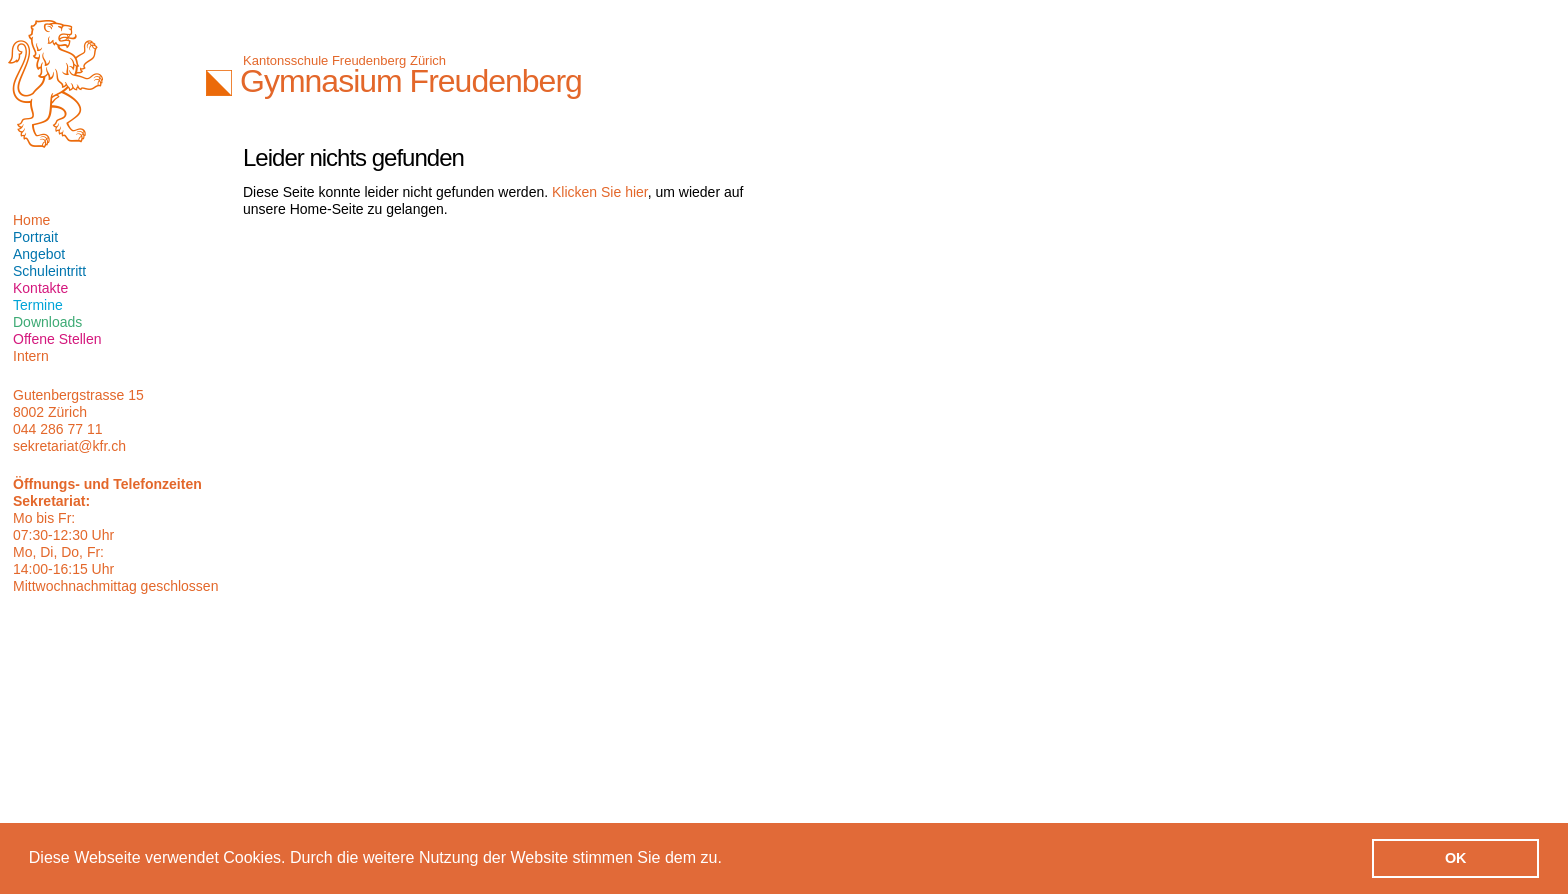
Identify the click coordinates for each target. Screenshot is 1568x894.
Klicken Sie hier (600, 192)
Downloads (47, 322)
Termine (38, 305)
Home (31, 220)
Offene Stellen (57, 339)
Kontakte (40, 288)
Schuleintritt (49, 271)
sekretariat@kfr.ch (69, 446)
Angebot (39, 254)
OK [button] (1456, 858)
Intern (31, 356)
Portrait (35, 237)
